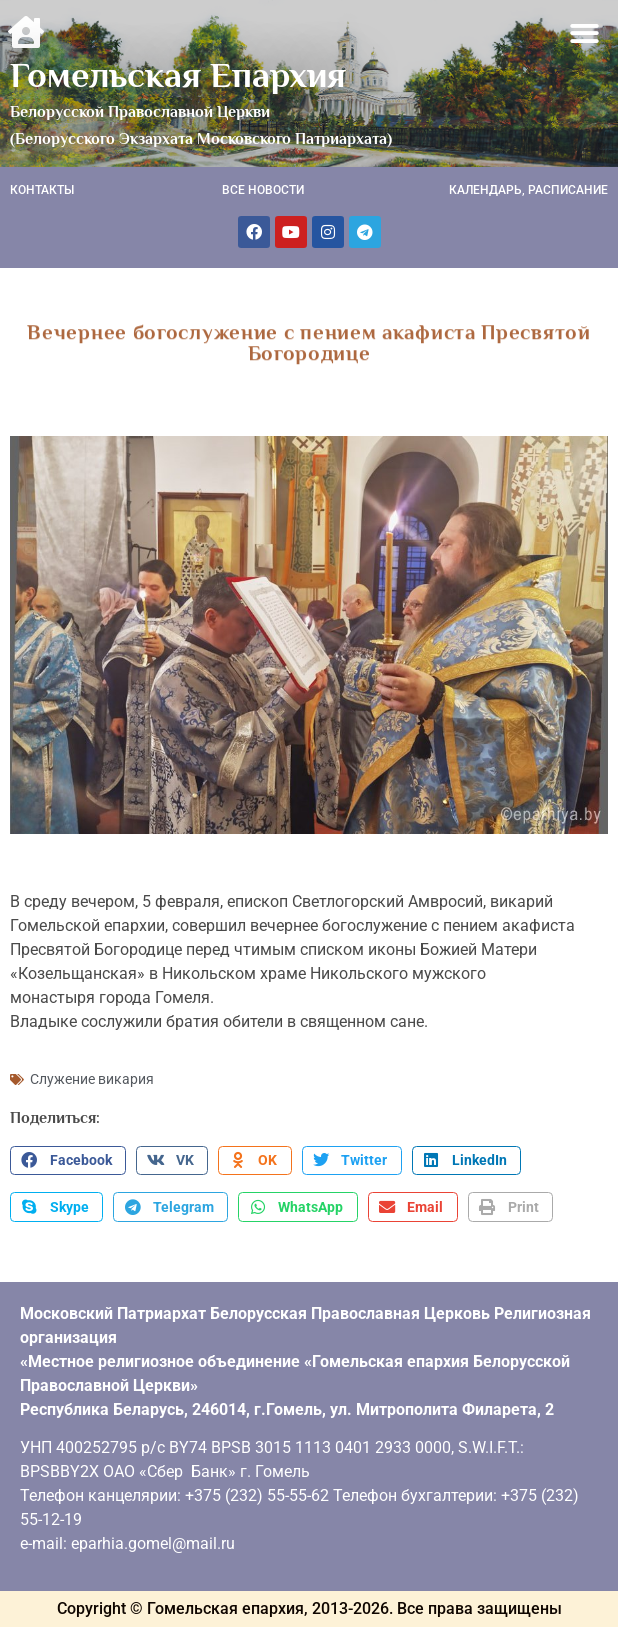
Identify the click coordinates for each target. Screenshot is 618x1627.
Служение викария (92, 1079)
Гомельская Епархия (178, 75)
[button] (585, 33)
